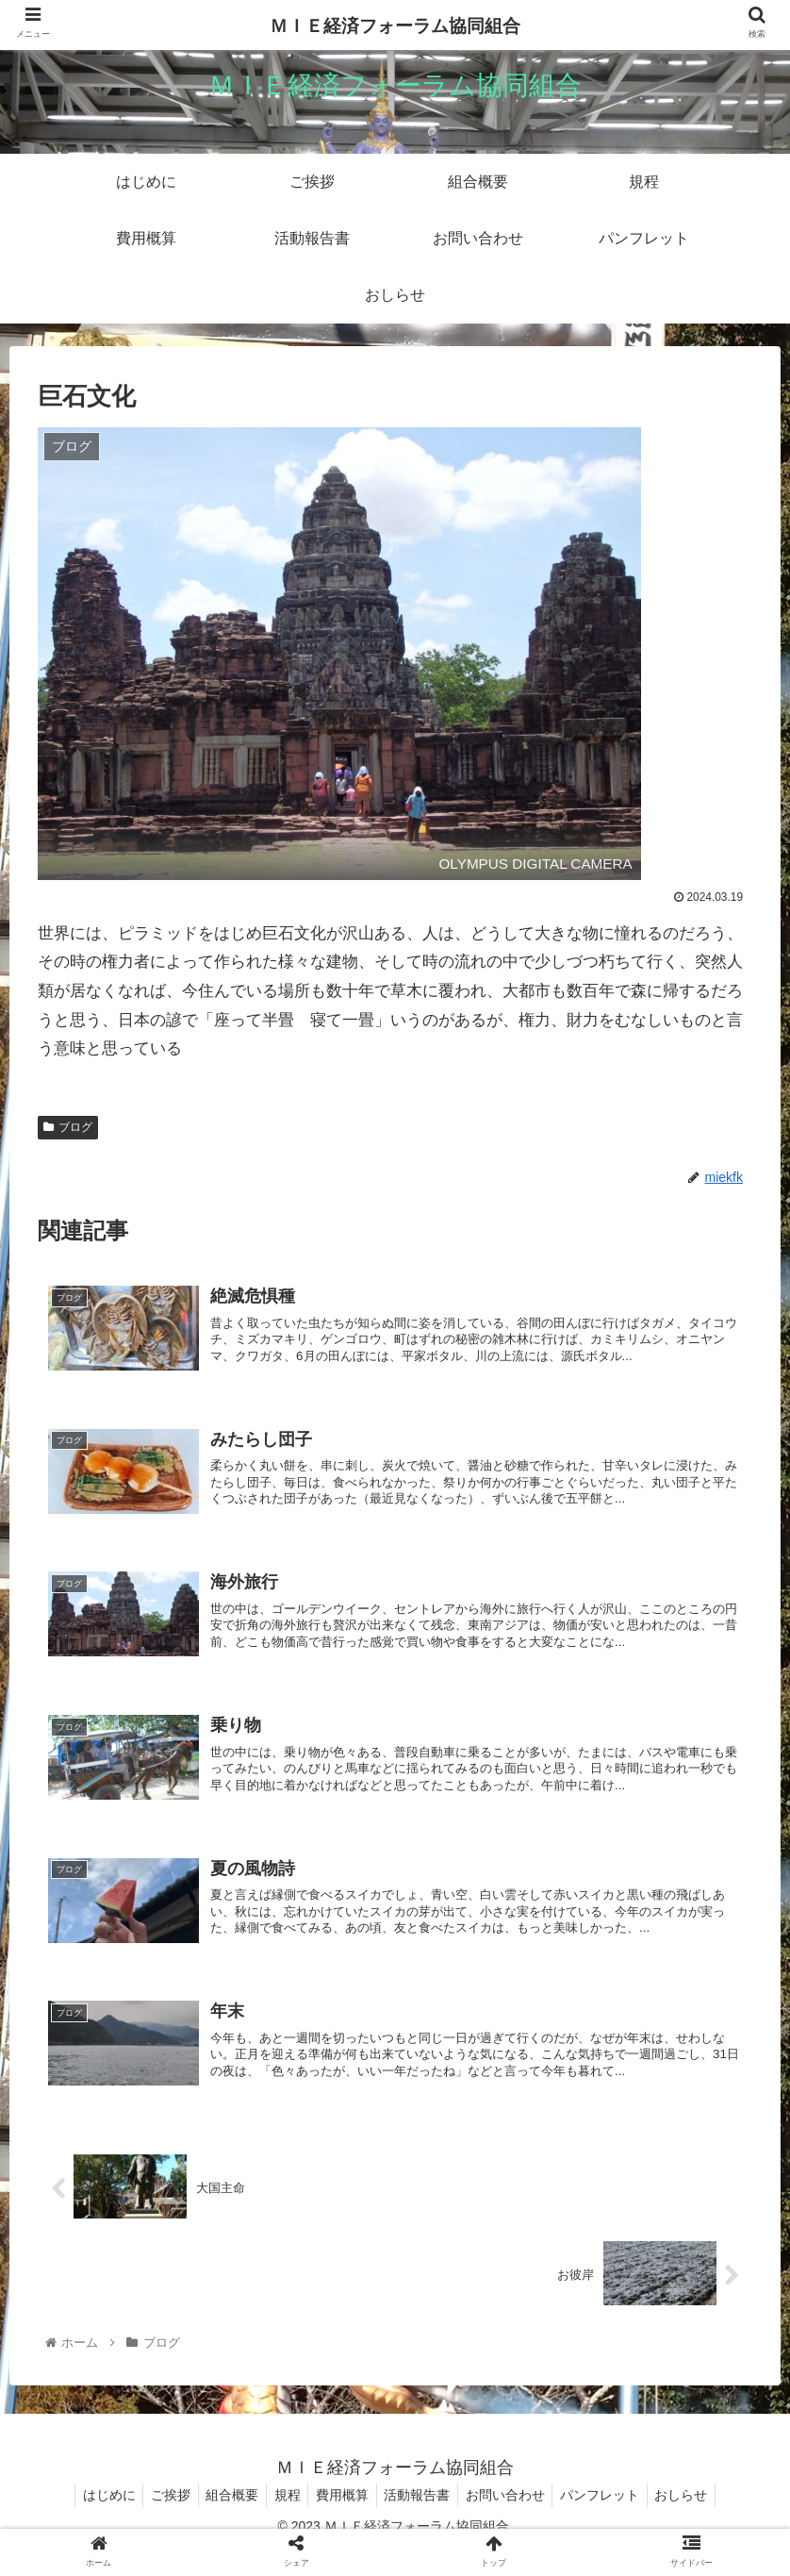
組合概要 (223, 2517)
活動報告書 (421, 2517)
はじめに (91, 2517)
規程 (283, 2517)
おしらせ (698, 2517)
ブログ (67, 1127)
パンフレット (612, 2517)
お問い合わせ (513, 2517)
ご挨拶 (157, 2517)
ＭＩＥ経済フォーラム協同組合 (395, 26)
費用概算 (342, 2517)
